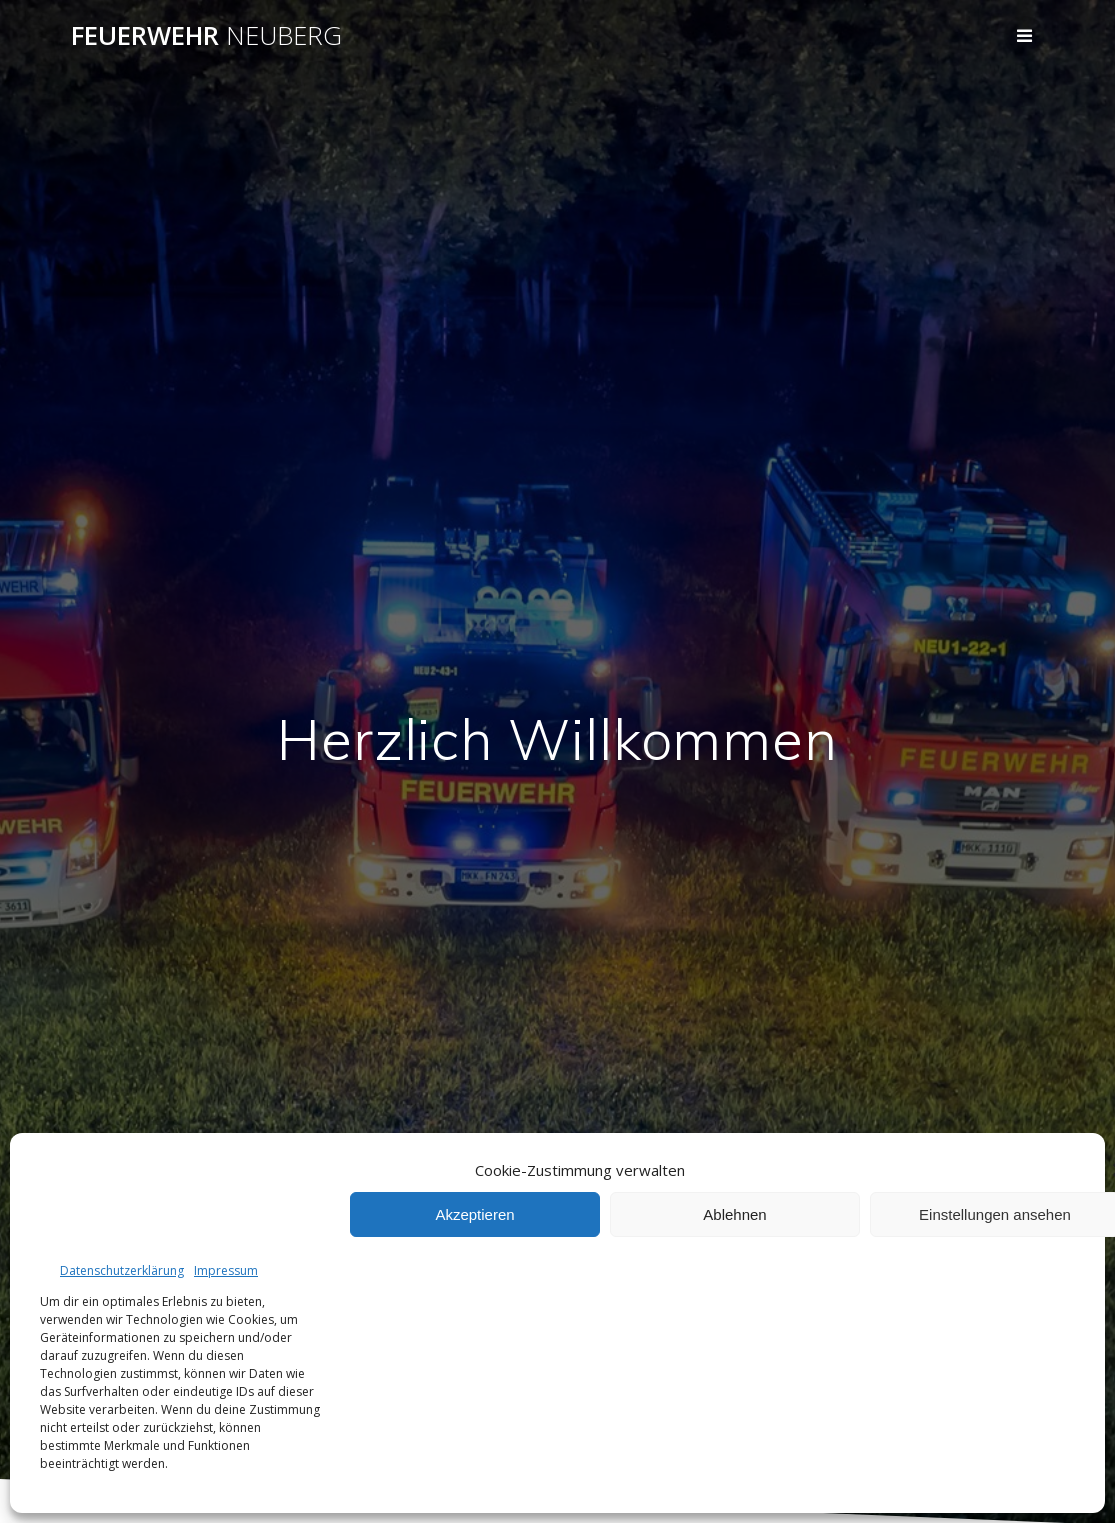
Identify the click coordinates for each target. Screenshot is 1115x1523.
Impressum (226, 1270)
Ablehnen (734, 1214)
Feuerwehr (206, 36)
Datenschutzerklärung (122, 1270)
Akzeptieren (474, 1214)
